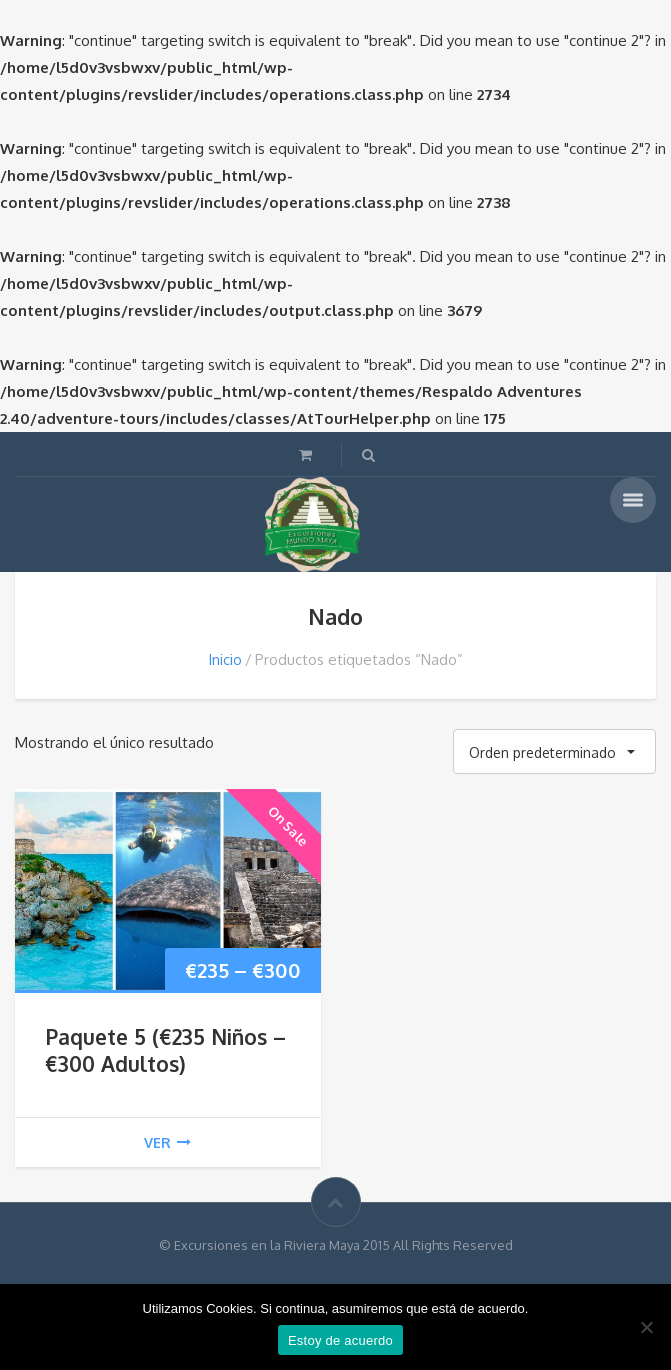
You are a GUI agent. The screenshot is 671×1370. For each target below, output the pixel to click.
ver (167, 1142)
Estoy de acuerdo (340, 1340)
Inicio (225, 659)
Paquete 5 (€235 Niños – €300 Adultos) (165, 1050)
